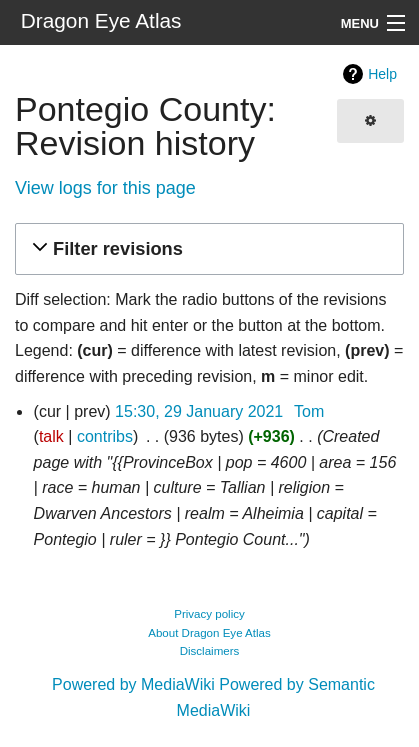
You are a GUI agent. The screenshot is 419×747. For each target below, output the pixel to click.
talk (51, 436)
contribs (105, 436)
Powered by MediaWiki (133, 684)
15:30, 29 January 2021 (199, 411)
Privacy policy (209, 614)
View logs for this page (105, 188)
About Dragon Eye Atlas (209, 633)
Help (382, 74)
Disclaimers (210, 651)
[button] (206, 249)
